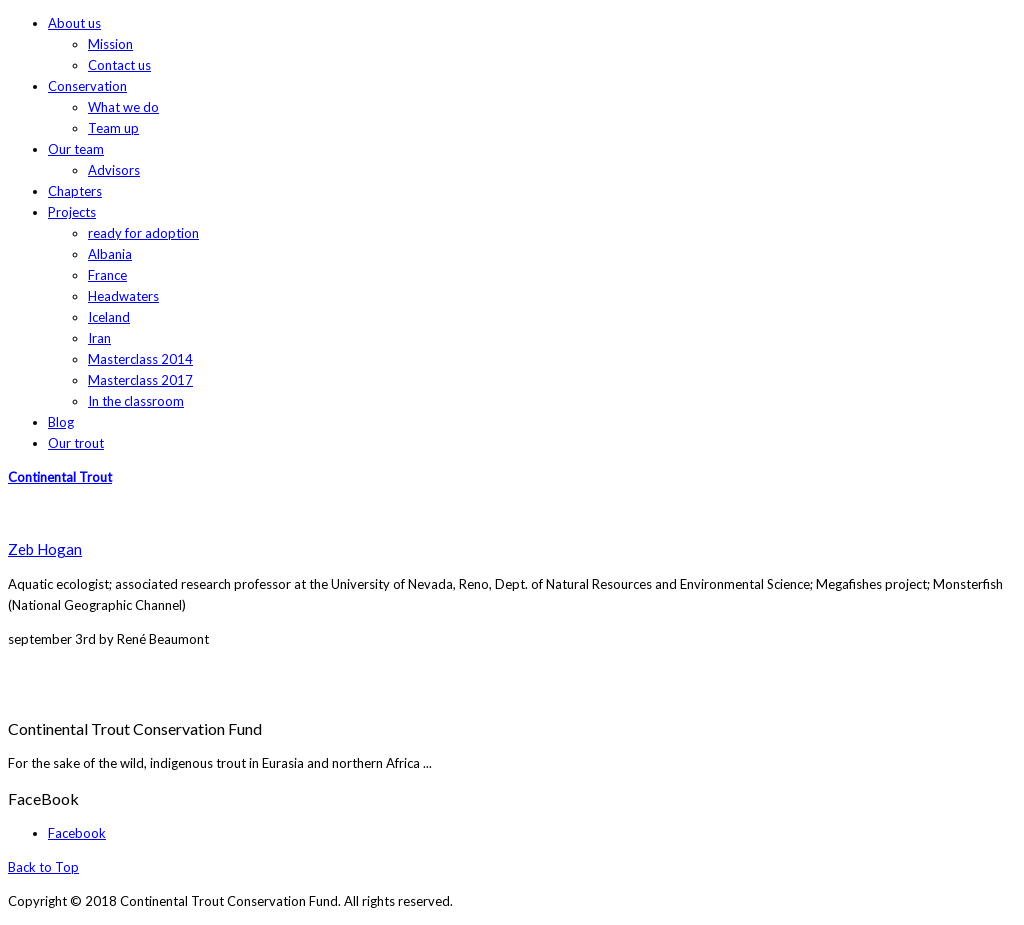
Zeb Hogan (45, 549)
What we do (123, 107)
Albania (110, 254)
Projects (72, 212)
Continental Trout (60, 477)
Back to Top (43, 867)
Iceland (109, 317)
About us (74, 23)
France (107, 275)
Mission (110, 44)
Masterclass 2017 (140, 380)
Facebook (77, 833)
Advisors (114, 170)
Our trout (76, 443)
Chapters (75, 191)
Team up (113, 128)
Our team (76, 149)
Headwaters (123, 296)
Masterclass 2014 (140, 359)
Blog (61, 422)
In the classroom (136, 401)
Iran (99, 338)
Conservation (87, 86)
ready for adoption (143, 233)
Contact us (119, 65)
